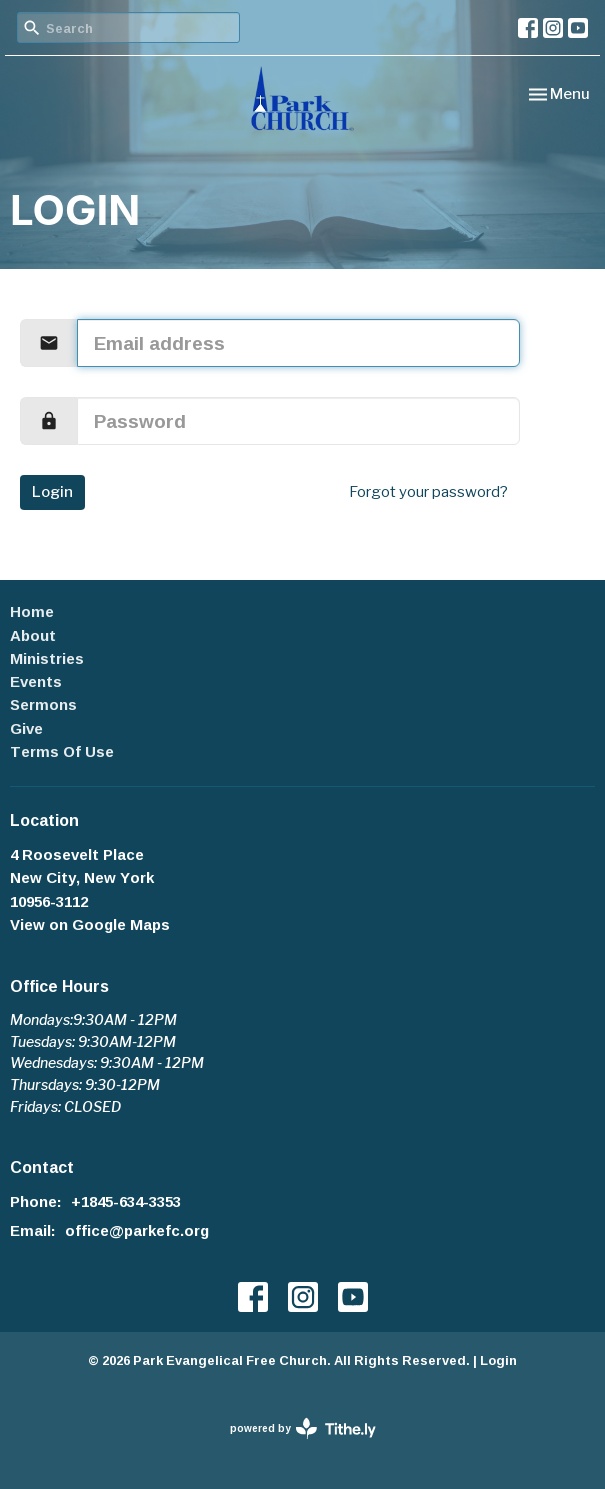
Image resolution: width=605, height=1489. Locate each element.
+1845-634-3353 (126, 1201)
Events (36, 681)
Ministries (47, 658)
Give (26, 728)
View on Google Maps (90, 924)
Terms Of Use (62, 751)
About (33, 635)
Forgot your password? (428, 492)
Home (32, 611)
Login (52, 492)
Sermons (43, 704)
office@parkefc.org (137, 1230)
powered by (303, 1428)
